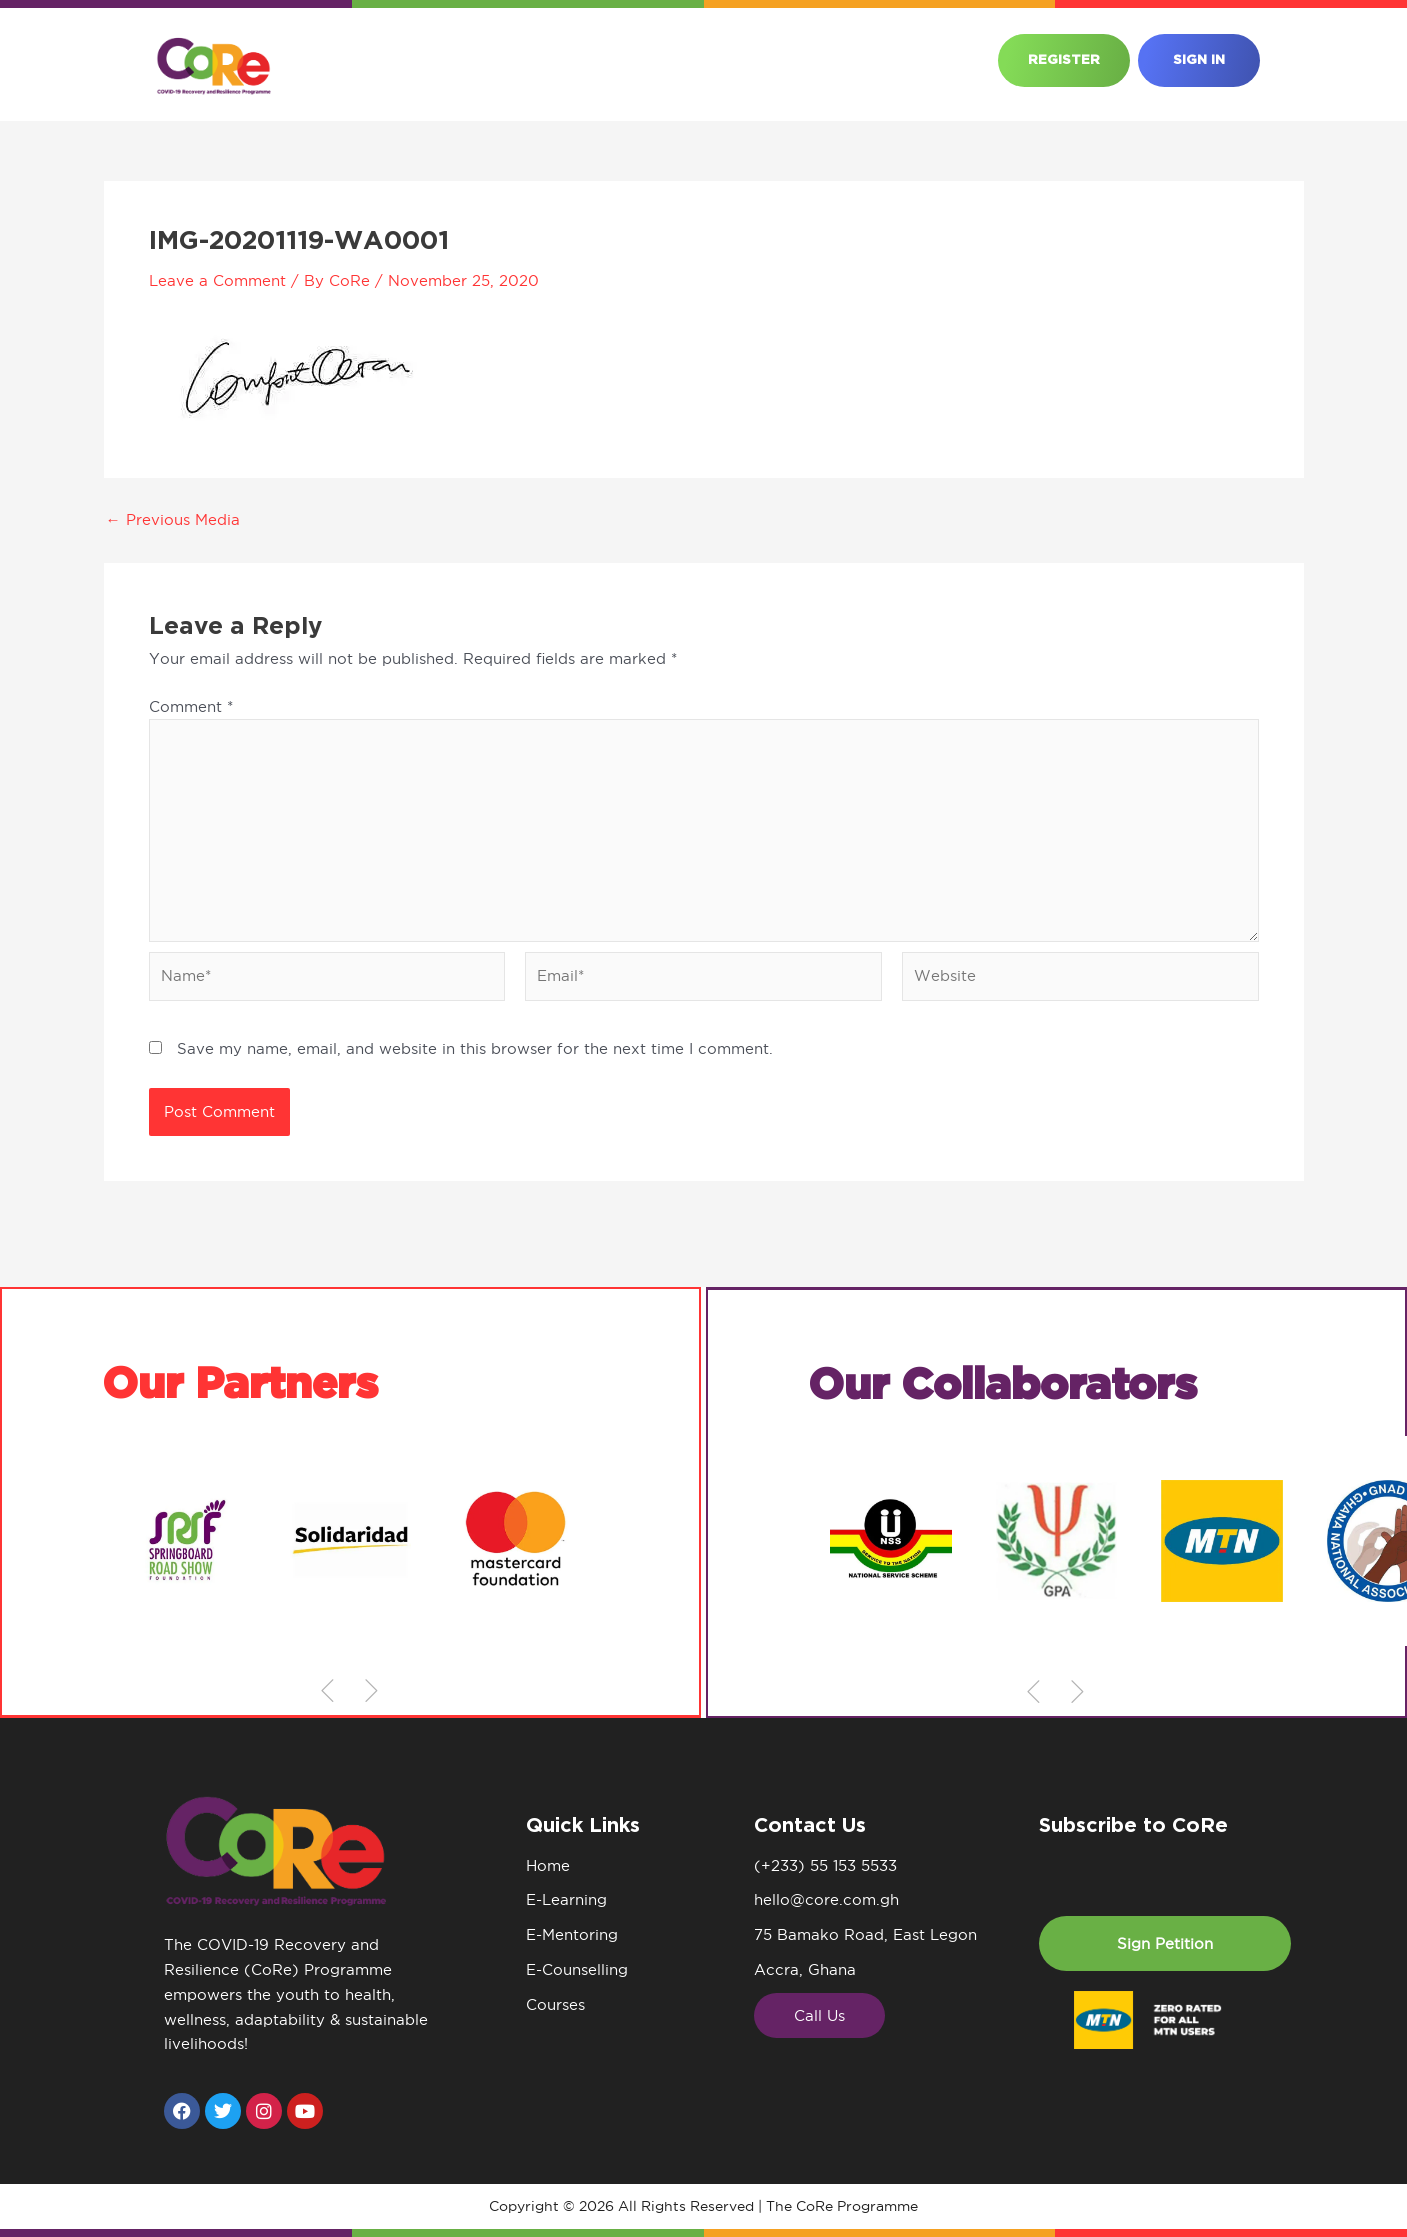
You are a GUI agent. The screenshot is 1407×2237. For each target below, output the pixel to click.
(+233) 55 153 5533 (825, 1865)
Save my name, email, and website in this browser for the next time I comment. (475, 1048)
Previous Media (173, 519)
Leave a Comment (217, 280)
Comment (191, 706)
